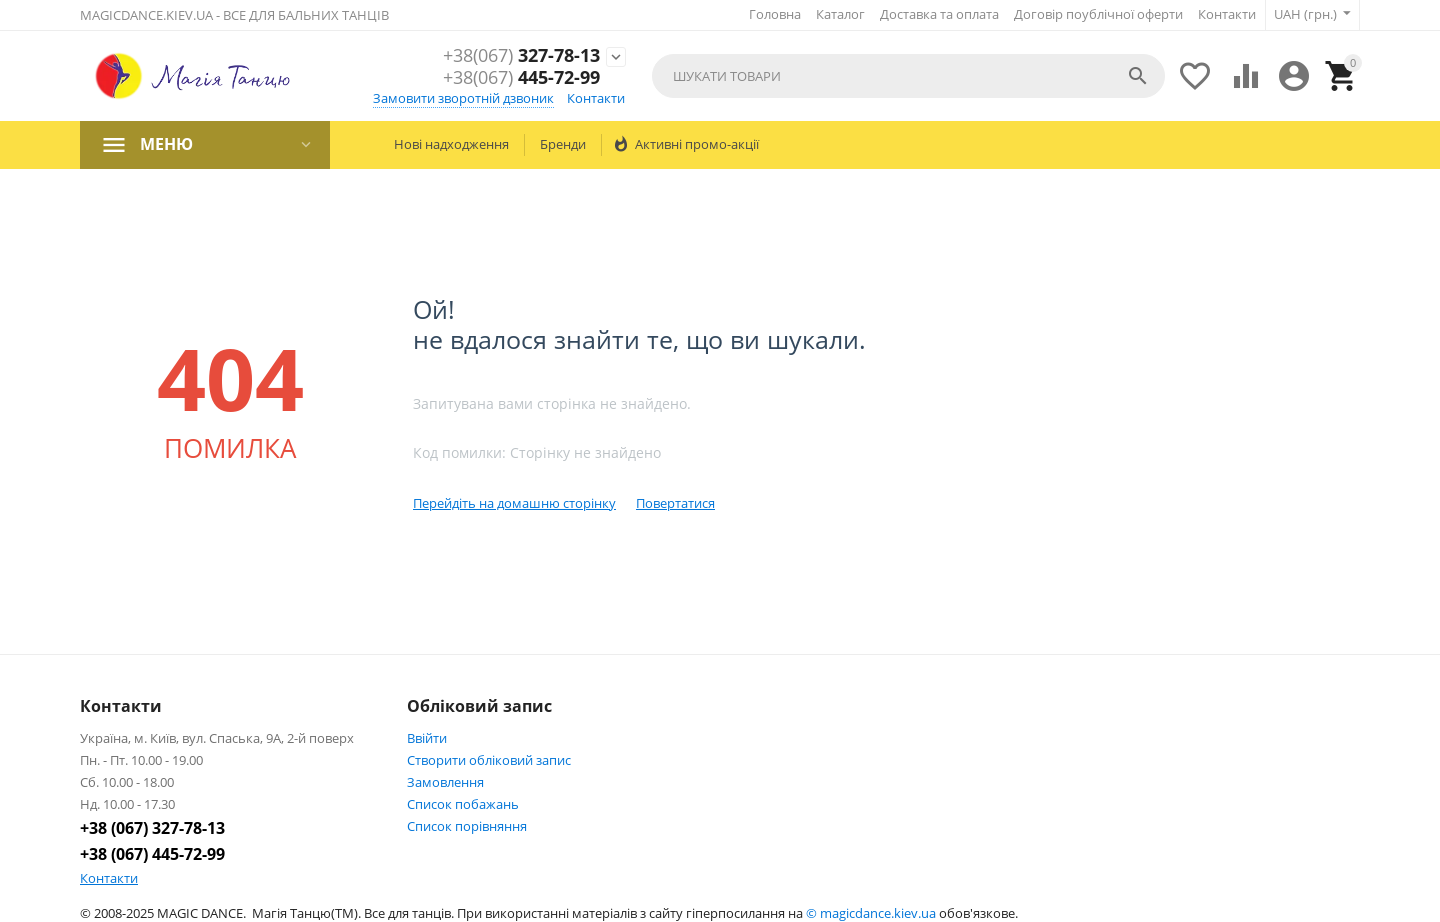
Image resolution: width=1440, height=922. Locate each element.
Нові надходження (451, 144)
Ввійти (427, 738)
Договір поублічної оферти (1098, 14)
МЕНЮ (166, 144)
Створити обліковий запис (489, 760)
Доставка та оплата (939, 14)
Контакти (1227, 14)
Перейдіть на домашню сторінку (514, 503)
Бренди (563, 144)
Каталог (840, 14)
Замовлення (445, 782)
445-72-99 (521, 78)
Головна (775, 14)
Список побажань (463, 804)
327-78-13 (521, 56)
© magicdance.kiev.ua (871, 913)
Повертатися (675, 503)
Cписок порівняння (467, 826)
